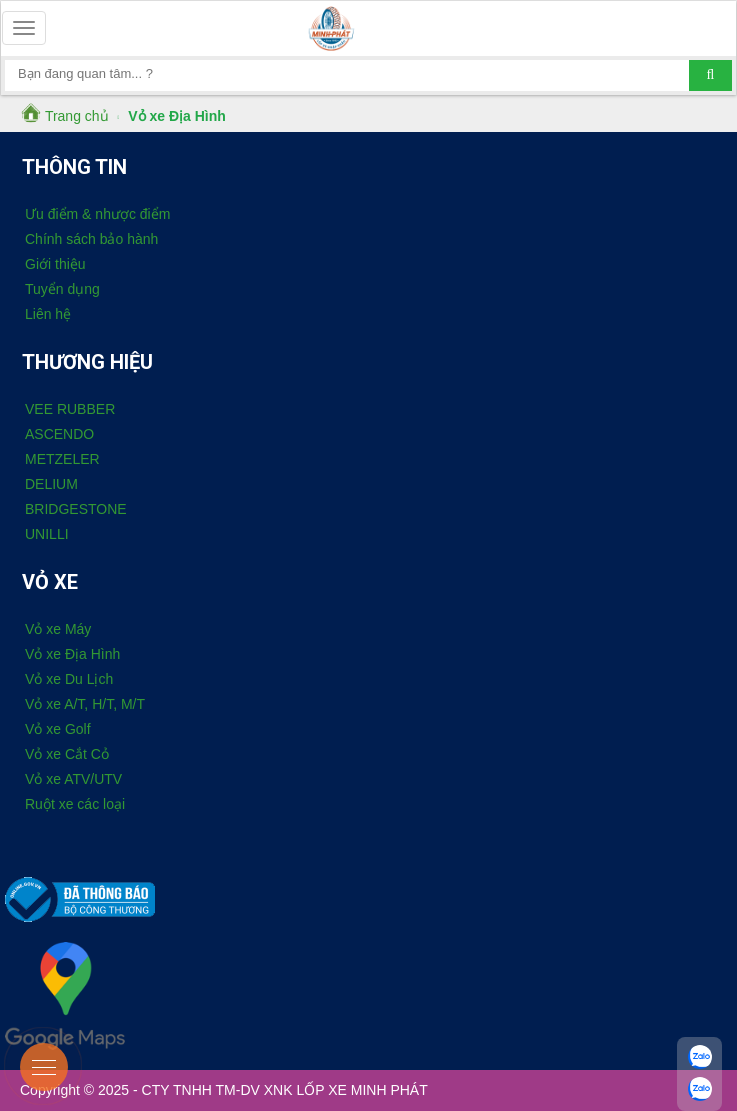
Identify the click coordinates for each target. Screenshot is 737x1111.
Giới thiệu (55, 264)
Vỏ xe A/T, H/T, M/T (85, 704)
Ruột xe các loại (75, 804)
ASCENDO (59, 434)
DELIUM (51, 484)
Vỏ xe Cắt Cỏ (67, 754)
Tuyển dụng (62, 289)
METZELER (62, 459)
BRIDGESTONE (76, 509)
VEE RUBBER (70, 409)
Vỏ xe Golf (58, 729)
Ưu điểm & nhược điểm (97, 214)
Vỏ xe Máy (58, 629)
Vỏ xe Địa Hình (72, 654)
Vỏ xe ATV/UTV (73, 779)
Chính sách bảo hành (91, 239)
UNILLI (47, 534)
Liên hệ (48, 314)
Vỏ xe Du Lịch (69, 679)
